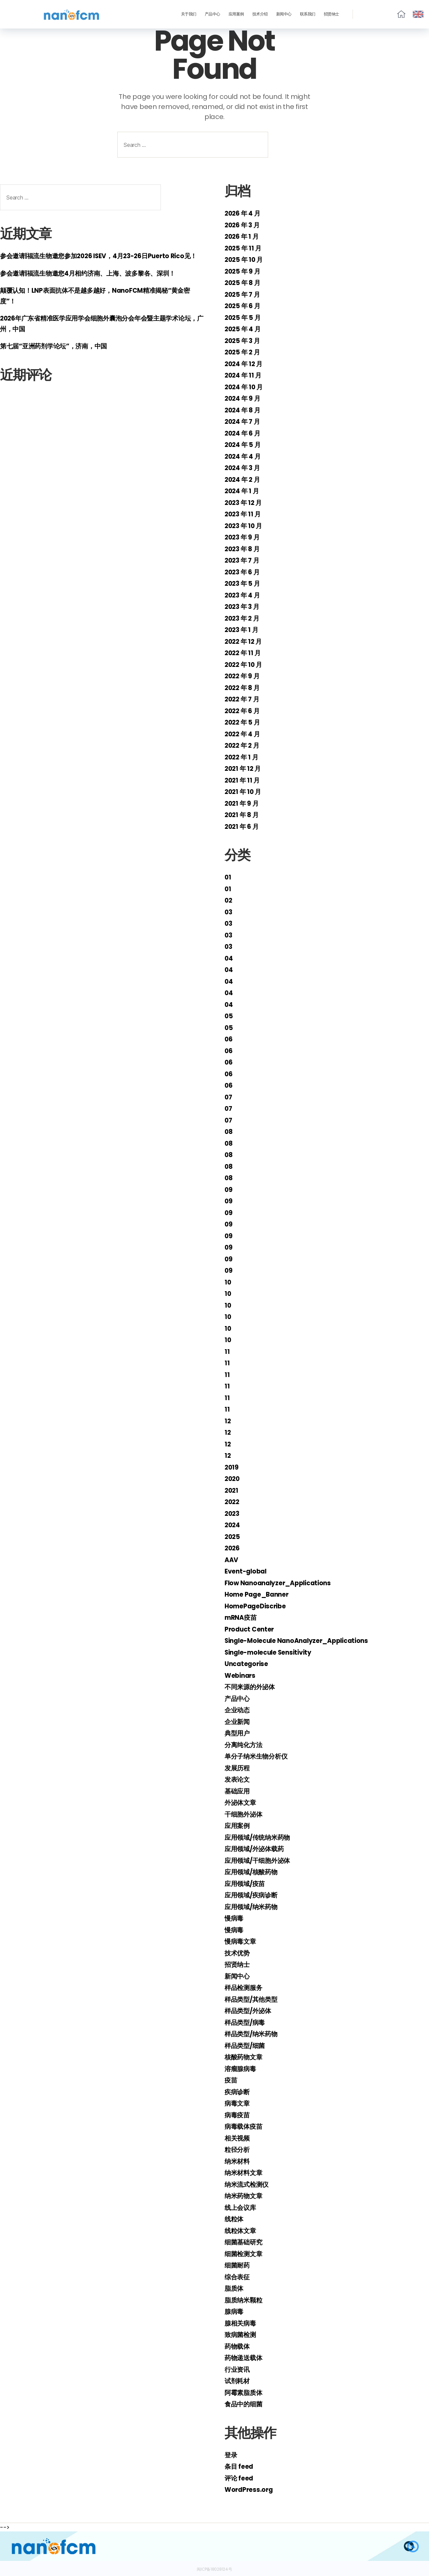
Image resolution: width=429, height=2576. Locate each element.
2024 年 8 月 (244, 410)
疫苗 (231, 2080)
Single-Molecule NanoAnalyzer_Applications (305, 1640)
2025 (233, 1536)
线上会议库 (242, 2207)
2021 (232, 1490)
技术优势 (238, 1953)
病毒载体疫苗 (245, 2126)
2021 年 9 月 (243, 803)
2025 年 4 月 (244, 329)
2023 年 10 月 (246, 525)
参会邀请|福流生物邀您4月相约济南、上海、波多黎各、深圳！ (97, 283)
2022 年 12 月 (245, 641)
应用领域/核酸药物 (254, 1872)
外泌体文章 (242, 1802)
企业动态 (238, 1710)
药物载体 (238, 2346)
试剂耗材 (238, 2381)
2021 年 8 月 (243, 814)
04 (229, 958)
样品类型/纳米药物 (254, 2034)
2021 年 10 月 (245, 791)
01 (228, 877)
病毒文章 (238, 2103)
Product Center (252, 1629)
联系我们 (307, 14)
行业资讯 (238, 2369)
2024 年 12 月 (246, 363)
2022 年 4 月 (244, 734)
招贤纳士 (331, 14)
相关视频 (238, 2138)
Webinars (242, 1675)
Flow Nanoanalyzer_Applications (284, 1583)
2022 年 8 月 (244, 687)
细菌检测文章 (245, 2253)
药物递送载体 (245, 2357)
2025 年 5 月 (244, 317)
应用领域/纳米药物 (254, 1906)
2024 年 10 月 (246, 387)
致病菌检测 (242, 2334)
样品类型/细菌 (247, 2045)
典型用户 (238, 1733)
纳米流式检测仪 (249, 2184)
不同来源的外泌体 (252, 1687)
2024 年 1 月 (243, 491)
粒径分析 (238, 2149)
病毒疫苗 (238, 2115)
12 (228, 1421)
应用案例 (236, 14)
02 (229, 900)
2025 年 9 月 (244, 271)
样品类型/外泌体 (251, 2010)
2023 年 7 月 (244, 560)
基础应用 (238, 1791)
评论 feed (240, 2478)
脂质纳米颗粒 (245, 2300)
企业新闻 (238, 1721)
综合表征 (238, 2277)
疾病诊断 (238, 2092)
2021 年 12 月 (245, 768)
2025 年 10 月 (246, 259)
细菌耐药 (238, 2265)
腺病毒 (235, 2311)
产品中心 (212, 14)
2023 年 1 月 (243, 629)
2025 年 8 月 (244, 282)
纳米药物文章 (245, 2195)
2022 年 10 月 (246, 664)
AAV (232, 1559)
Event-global (248, 1571)
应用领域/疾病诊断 (254, 1895)
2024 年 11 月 (245, 375)
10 (228, 1282)
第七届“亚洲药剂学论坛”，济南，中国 (59, 356)
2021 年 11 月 (244, 780)
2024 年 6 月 (244, 433)
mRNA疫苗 (242, 1617)
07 (229, 1097)
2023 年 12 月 (245, 502)
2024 (233, 1525)
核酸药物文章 (245, 2057)
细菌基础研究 (245, 2242)
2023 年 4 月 (244, 595)
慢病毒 (235, 1918)
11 (227, 1351)
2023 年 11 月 (245, 514)
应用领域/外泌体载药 (257, 1848)
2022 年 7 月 (244, 699)
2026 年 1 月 (243, 236)
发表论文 (238, 1779)
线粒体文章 (242, 2230)
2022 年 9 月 (244, 676)
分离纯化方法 (245, 1745)
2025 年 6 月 (244, 305)
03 (229, 912)
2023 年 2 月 (244, 618)
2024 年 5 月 (244, 444)
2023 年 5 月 (244, 583)
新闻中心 (284, 14)
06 (229, 1039)
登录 (231, 2455)
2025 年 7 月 (244, 294)
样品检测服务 (245, 1987)
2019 (232, 1467)
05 (229, 1016)
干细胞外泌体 (245, 1814)
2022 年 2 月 (244, 745)
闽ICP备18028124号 (214, 2568)
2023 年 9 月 (244, 537)
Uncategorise (249, 1663)
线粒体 (235, 2219)
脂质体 (235, 2288)
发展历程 (238, 1768)
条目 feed (240, 2466)
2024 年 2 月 (244, 479)
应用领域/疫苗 (247, 1883)
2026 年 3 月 (244, 225)
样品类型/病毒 (247, 2022)
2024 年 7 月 (244, 421)
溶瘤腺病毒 (242, 2068)
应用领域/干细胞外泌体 (261, 1860)
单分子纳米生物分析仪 (259, 1756)
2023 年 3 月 (244, 606)
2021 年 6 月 (243, 826)
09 (229, 1189)
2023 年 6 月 (244, 572)
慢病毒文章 (242, 1941)
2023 (233, 1513)
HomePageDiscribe (259, 1606)
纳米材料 (238, 2161)
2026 (233, 1548)
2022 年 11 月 (245, 652)
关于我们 (188, 14)
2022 (233, 1501)
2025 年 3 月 (244, 340)
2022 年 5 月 (244, 722)
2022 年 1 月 (243, 757)
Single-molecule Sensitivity (273, 1652)
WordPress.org (251, 2489)
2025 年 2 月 (244, 352)
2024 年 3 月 (244, 467)
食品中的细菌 (245, 2404)
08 (229, 1131)
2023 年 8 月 (244, 549)
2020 (233, 1478)
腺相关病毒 (242, 2323)
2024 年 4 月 (244, 456)
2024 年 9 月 (244, 398)
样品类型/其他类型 (254, 1999)
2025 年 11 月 (245, 248)
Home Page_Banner (261, 1594)
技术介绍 (260, 14)
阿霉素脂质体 (245, 2392)
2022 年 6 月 (244, 710)
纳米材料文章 (245, 2172)
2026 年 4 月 (244, 213)
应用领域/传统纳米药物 (261, 1837)
